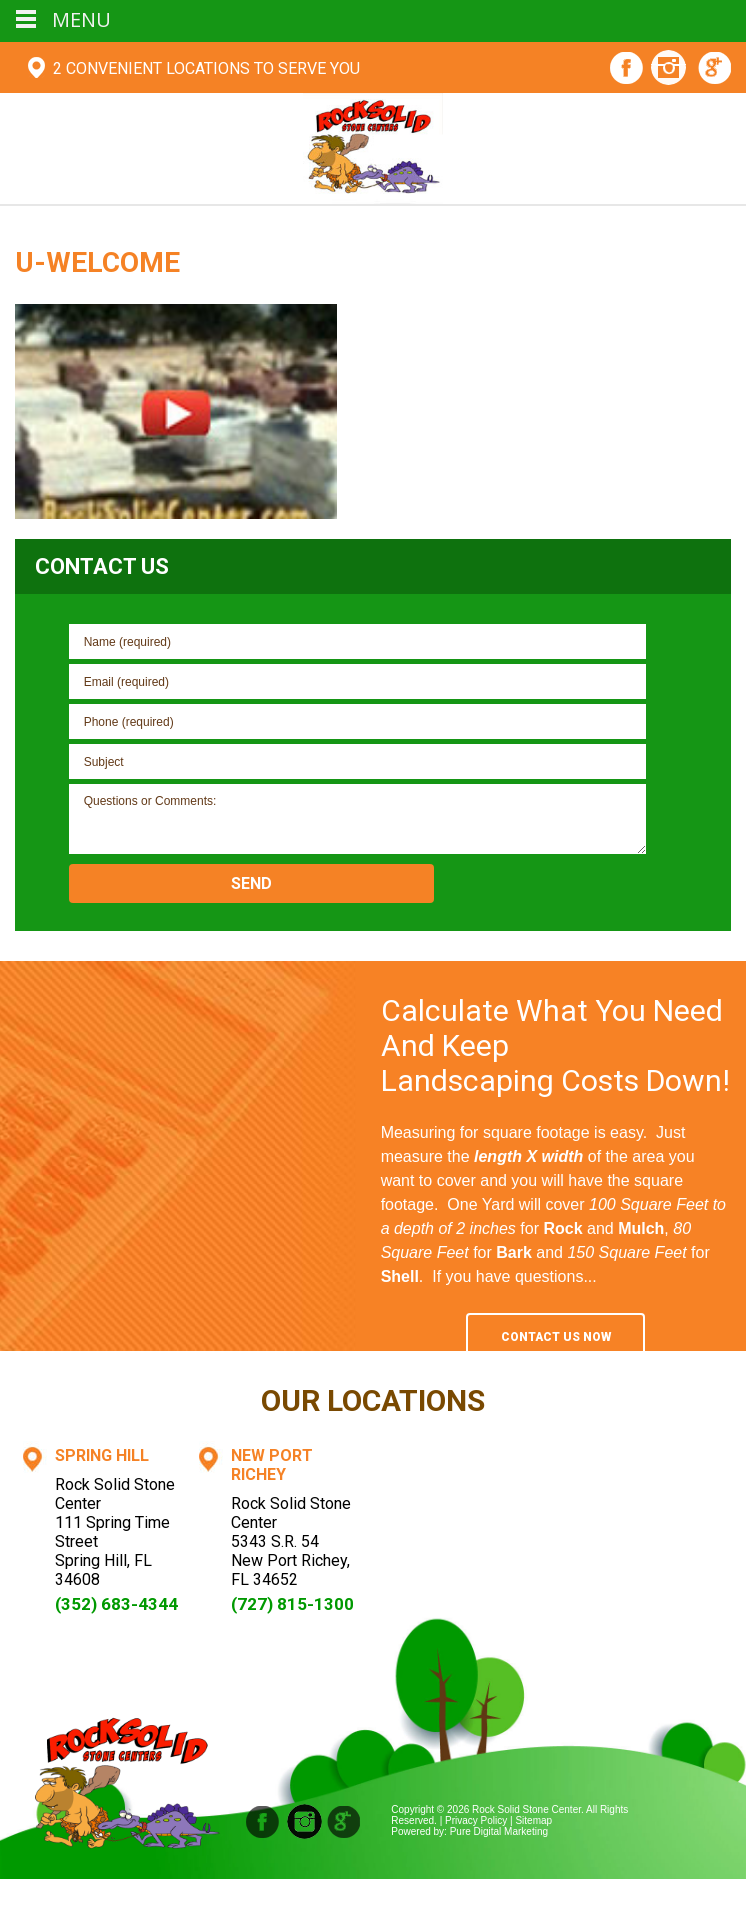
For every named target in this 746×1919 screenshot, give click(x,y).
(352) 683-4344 (116, 1604)
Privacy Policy (476, 1820)
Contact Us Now (556, 1337)
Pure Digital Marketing (499, 1831)
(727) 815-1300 (292, 1604)
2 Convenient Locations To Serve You (206, 68)
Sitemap (533, 1820)
